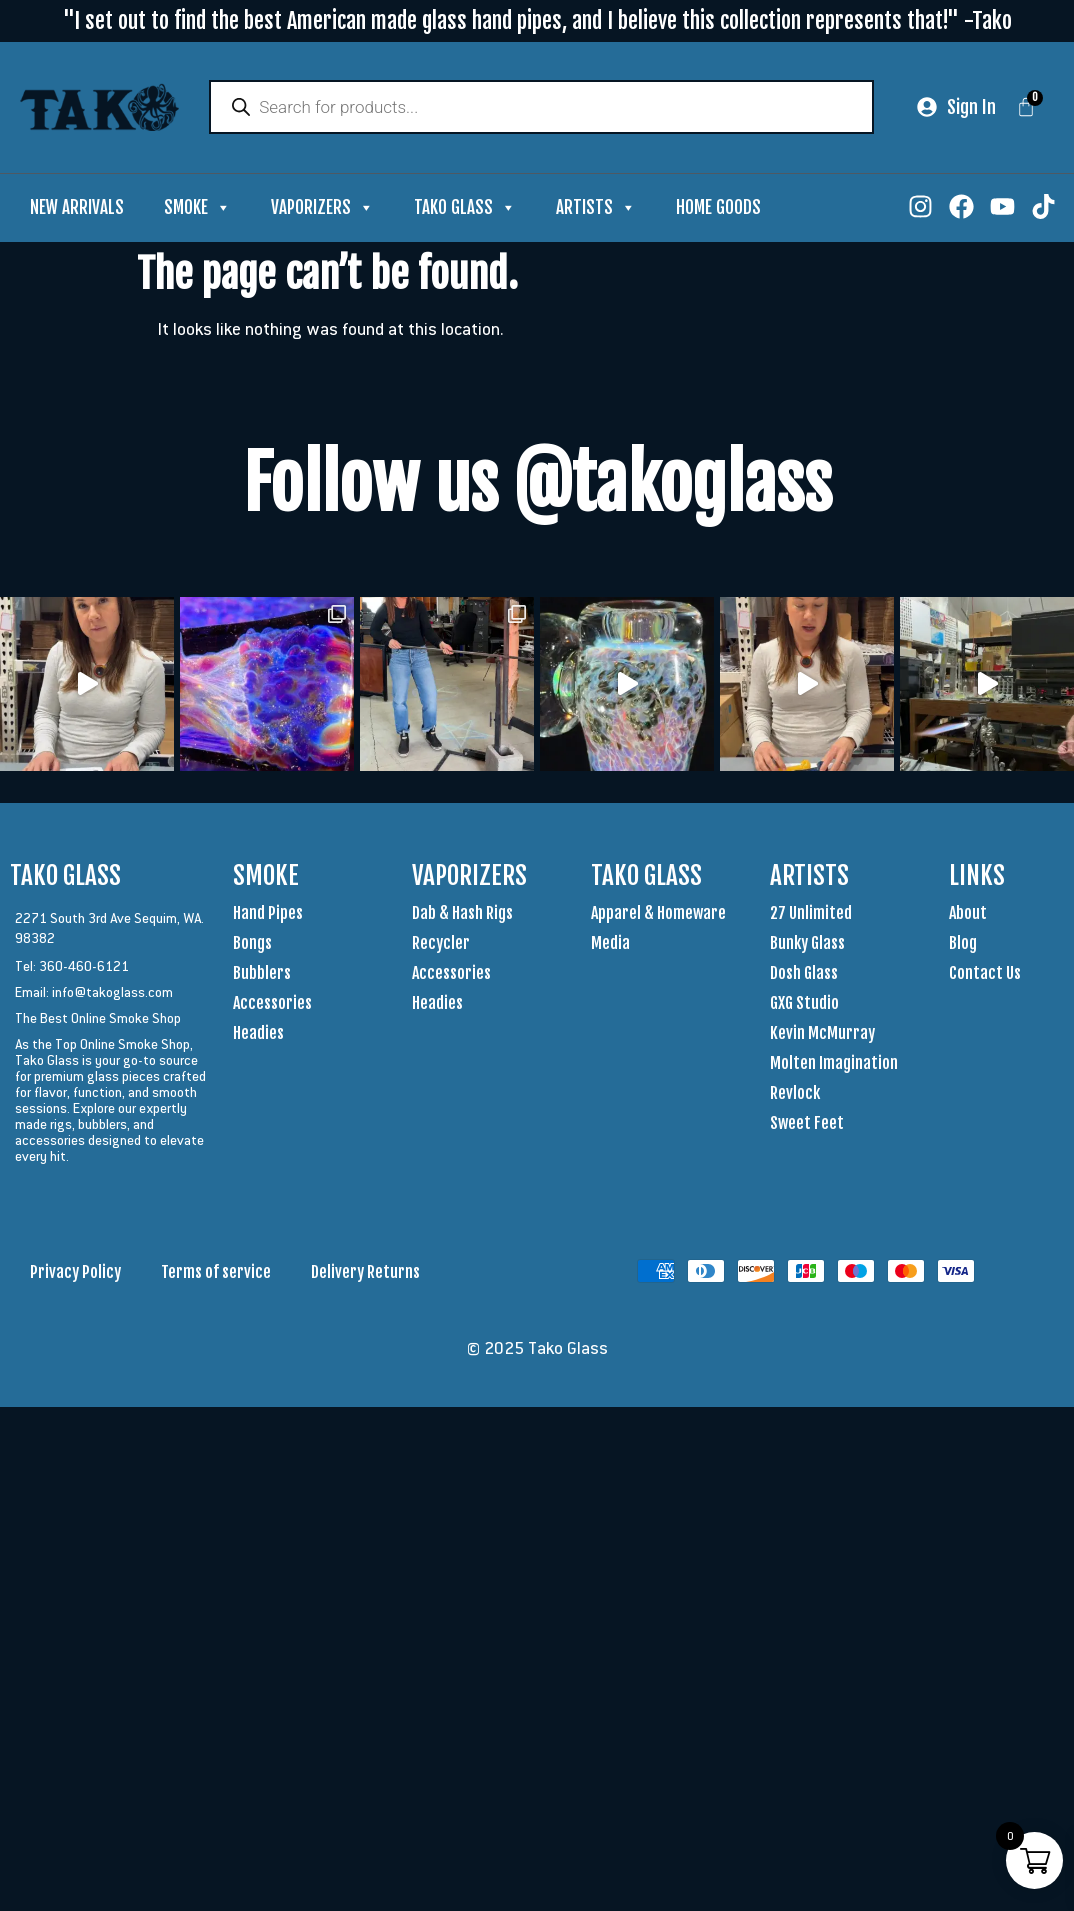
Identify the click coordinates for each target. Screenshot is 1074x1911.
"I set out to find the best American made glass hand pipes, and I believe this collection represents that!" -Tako (537, 20)
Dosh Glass (804, 975)
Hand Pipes (268, 915)
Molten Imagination (834, 1065)
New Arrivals (77, 209)
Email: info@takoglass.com (94, 994)
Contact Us (985, 975)
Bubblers (262, 975)
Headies (258, 1035)
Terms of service (216, 1274)
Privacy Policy (75, 1274)
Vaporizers (322, 210)
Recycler (441, 945)
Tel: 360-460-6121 (72, 968)
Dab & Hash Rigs (462, 915)
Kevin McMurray (822, 1035)
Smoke (197, 210)
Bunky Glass (807, 945)
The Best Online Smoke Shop (98, 1020)
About (968, 915)
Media (610, 945)
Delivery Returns (365, 1274)
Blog (963, 945)
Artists (596, 210)
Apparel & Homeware (658, 915)
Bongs (252, 945)
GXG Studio (804, 1005)
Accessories (272, 1005)
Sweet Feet (807, 1125)
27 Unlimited (811, 915)
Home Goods (718, 209)
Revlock (795, 1095)
